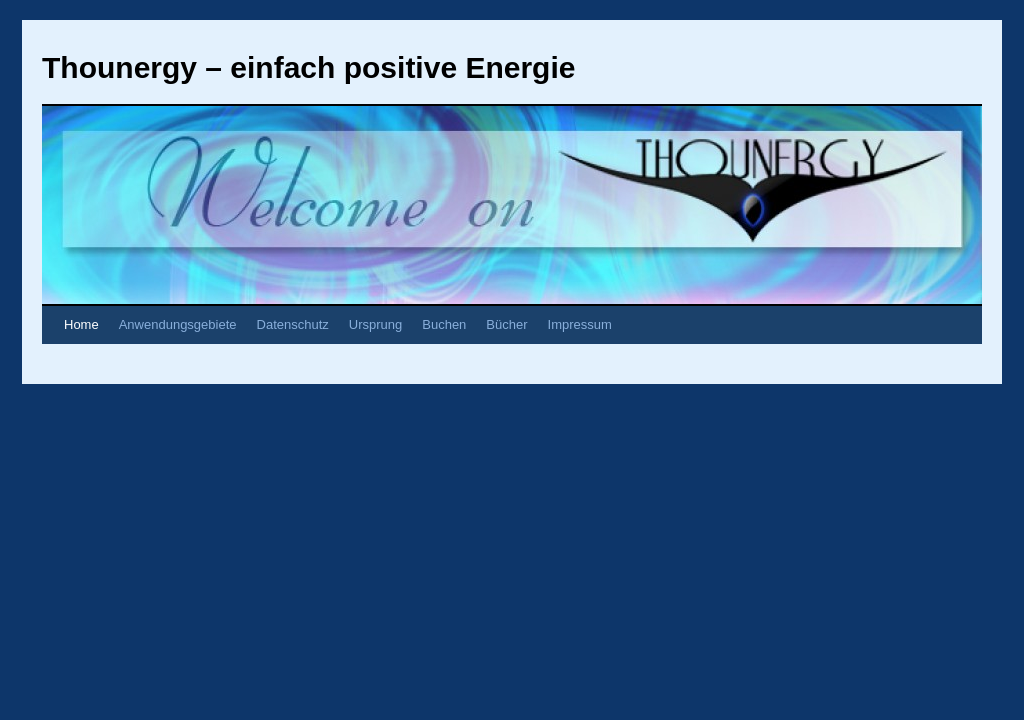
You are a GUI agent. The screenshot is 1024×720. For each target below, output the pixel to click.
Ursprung (375, 324)
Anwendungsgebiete (178, 324)
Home (81, 324)
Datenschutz (293, 324)
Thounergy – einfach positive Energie (308, 67)
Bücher (506, 324)
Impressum (580, 324)
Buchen (444, 324)
